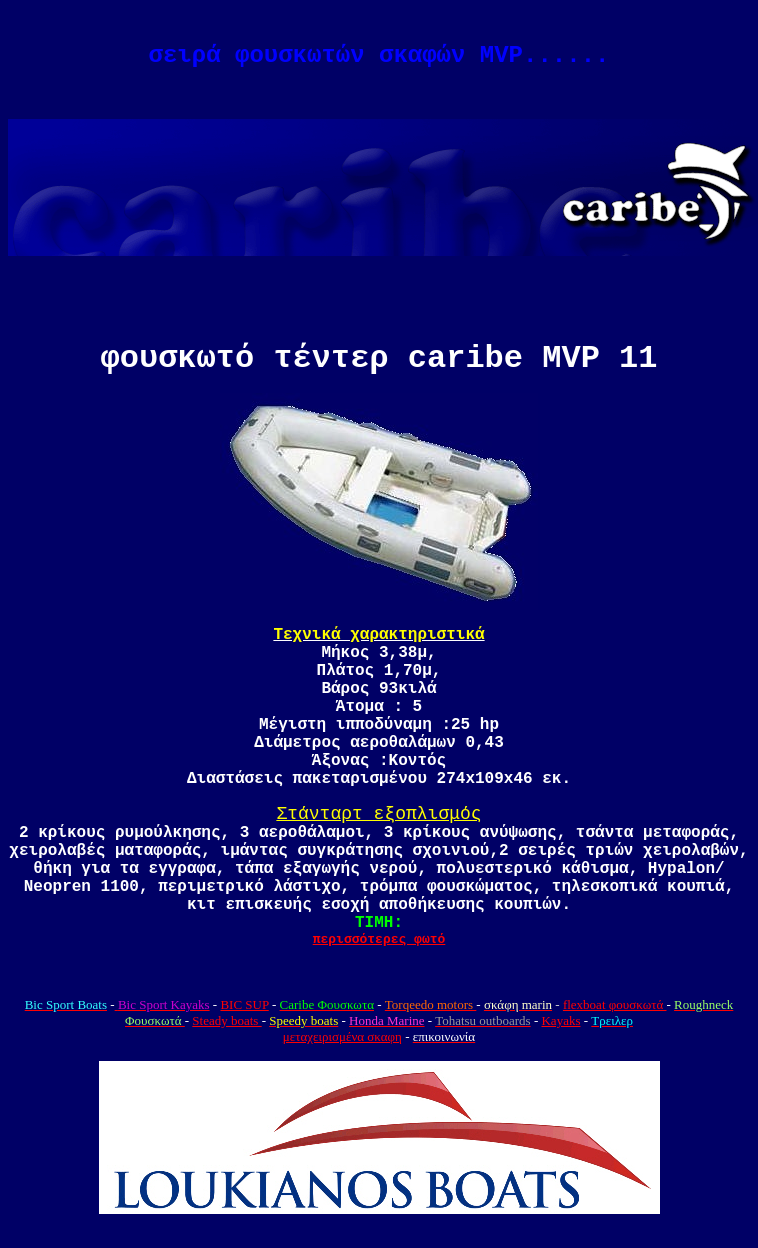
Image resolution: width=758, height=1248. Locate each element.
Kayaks (560, 1020)
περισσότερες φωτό (379, 939)
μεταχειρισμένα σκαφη (342, 1036)
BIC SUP (244, 1004)
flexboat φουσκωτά (615, 1004)
